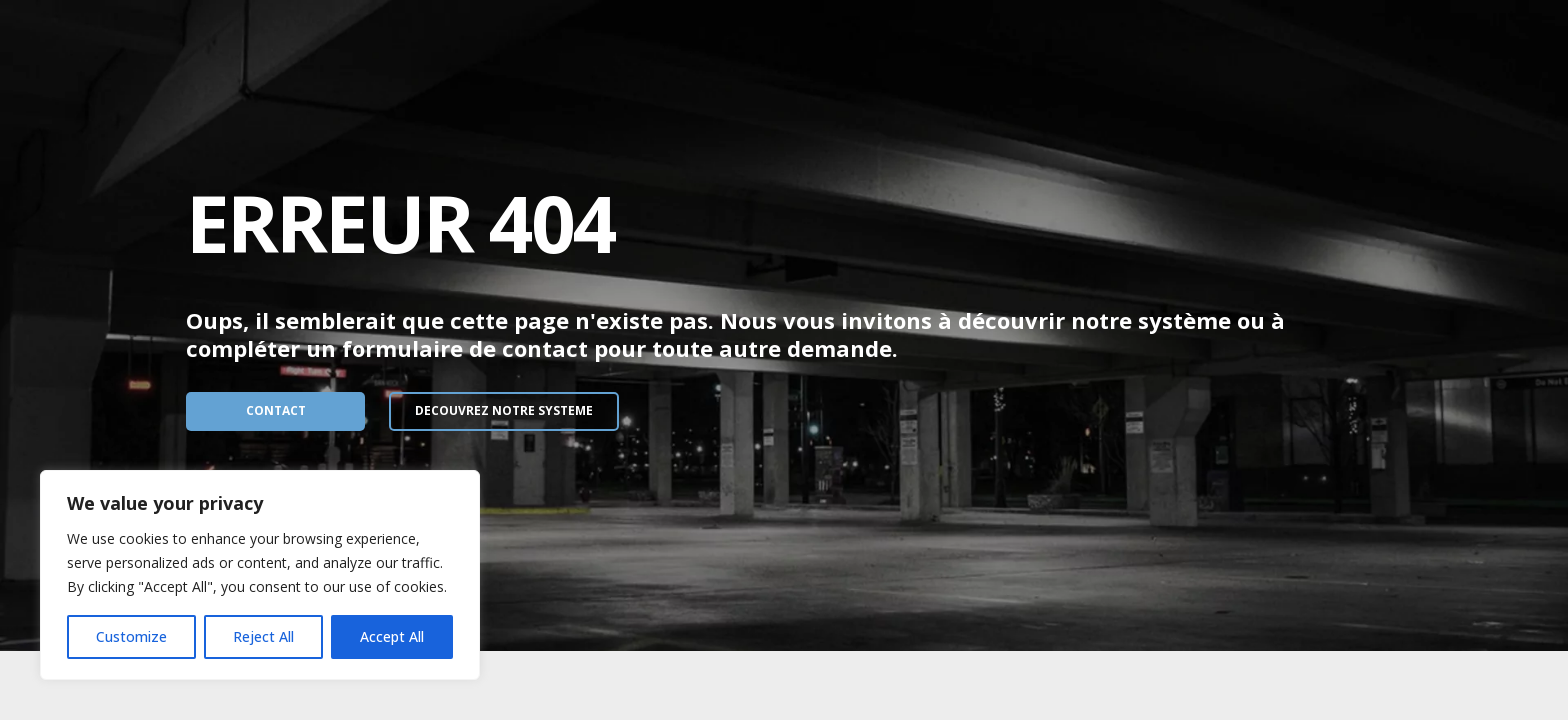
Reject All (263, 636)
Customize (131, 636)
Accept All (392, 636)
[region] (260, 575)
